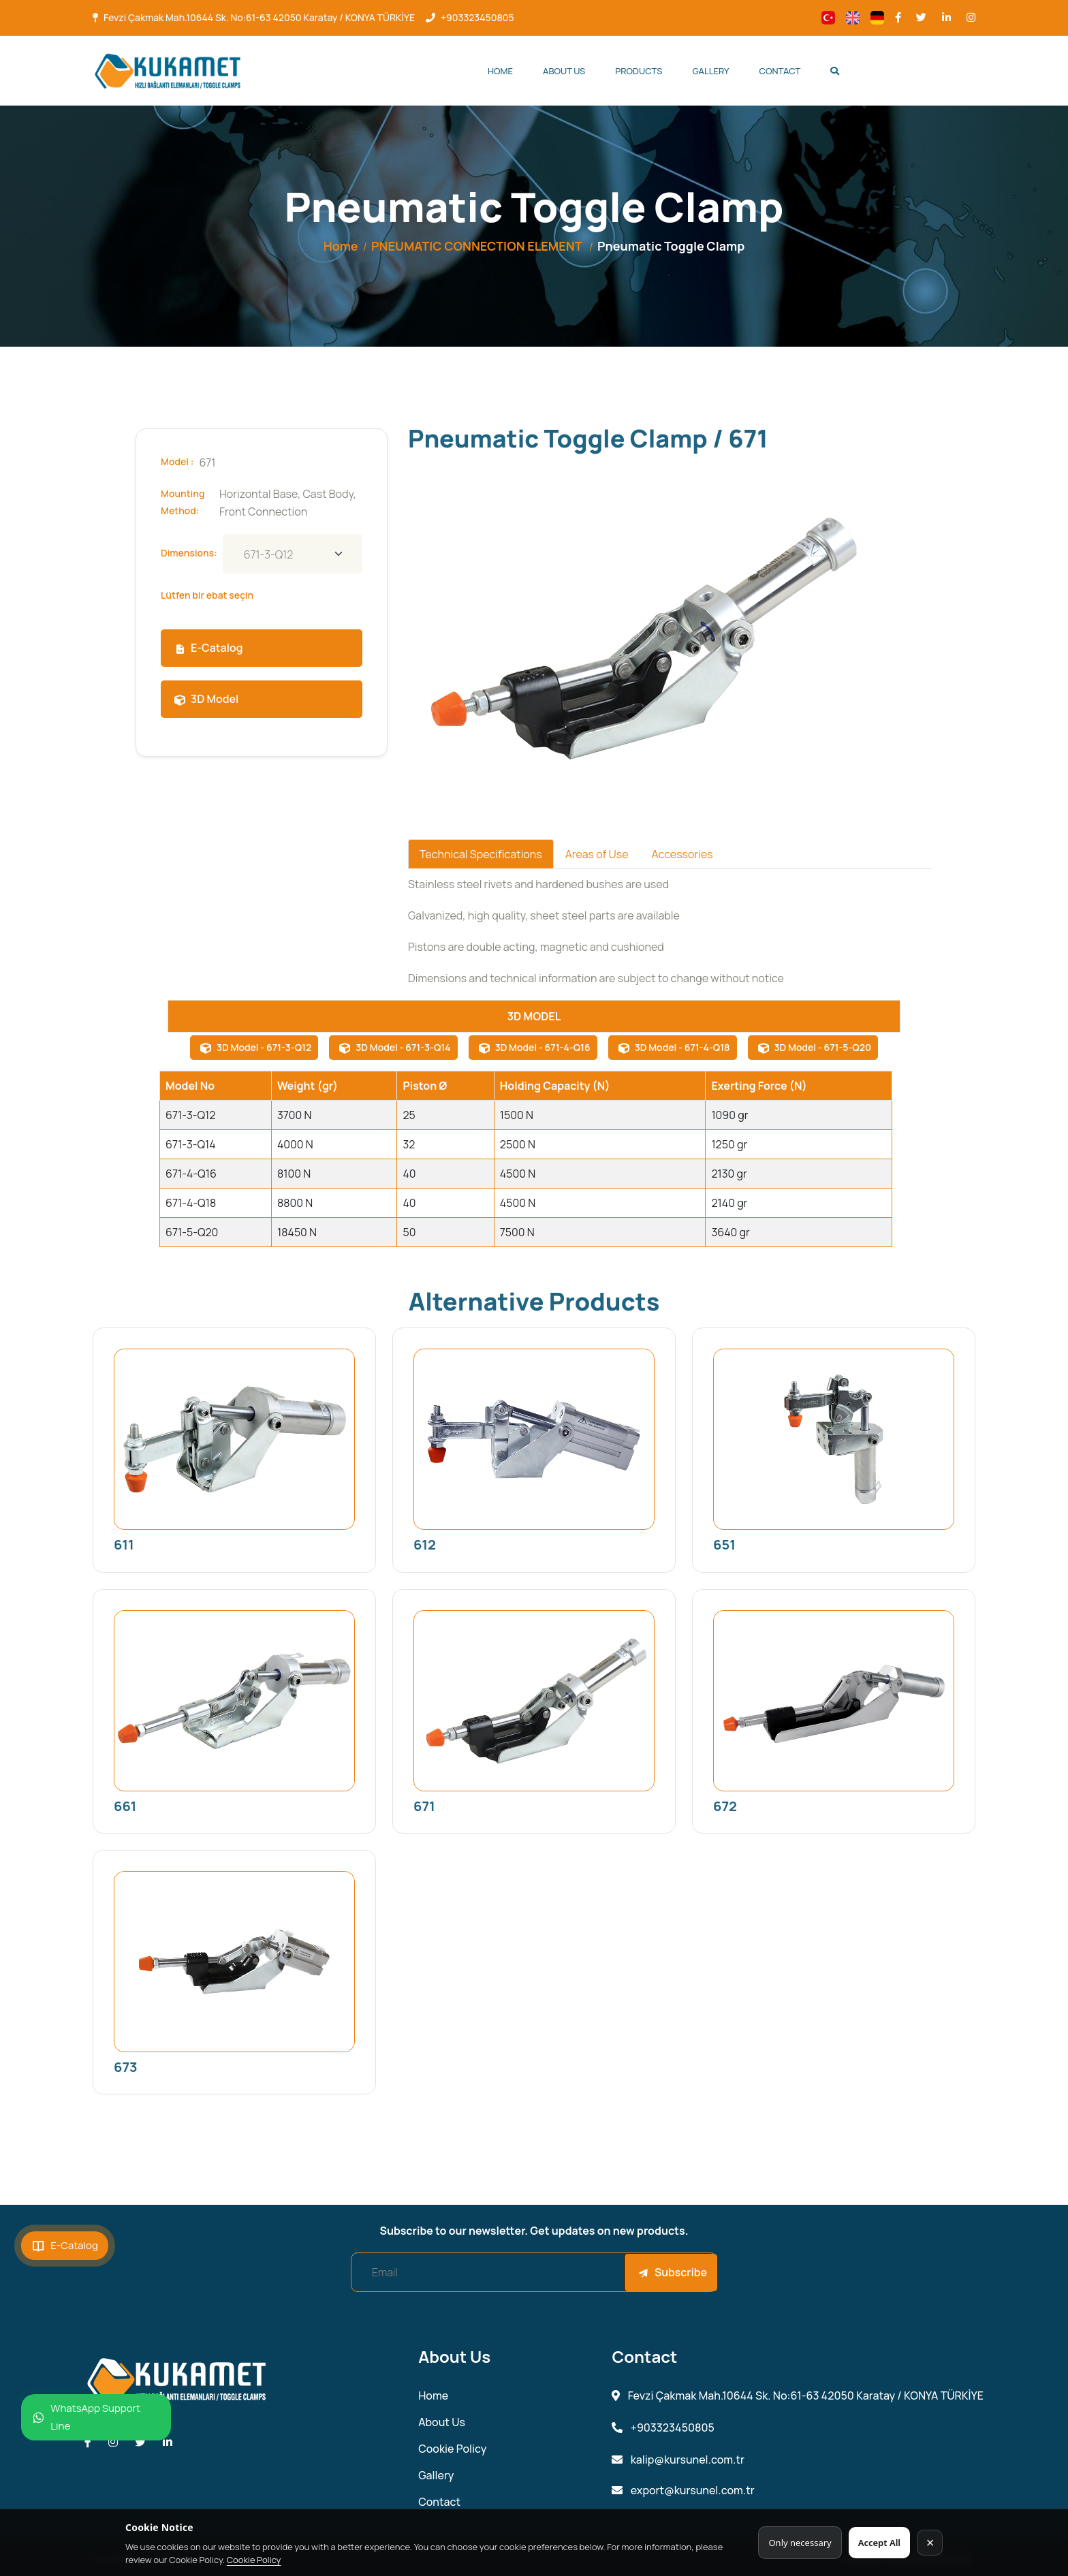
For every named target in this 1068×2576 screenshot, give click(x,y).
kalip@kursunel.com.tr (678, 2460)
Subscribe (672, 2272)
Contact (780, 71)
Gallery (711, 71)
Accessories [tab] (681, 854)
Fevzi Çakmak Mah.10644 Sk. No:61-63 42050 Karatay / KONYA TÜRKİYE (259, 17)
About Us (564, 71)
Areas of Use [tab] (597, 854)
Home (500, 71)
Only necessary (799, 2542)
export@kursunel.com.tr (683, 2490)
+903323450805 (477, 17)
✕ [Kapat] (930, 2542)
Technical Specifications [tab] (481, 854)
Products (638, 71)
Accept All (879, 2542)
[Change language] (828, 18)
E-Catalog (208, 647)
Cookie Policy (254, 2560)
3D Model (206, 698)
